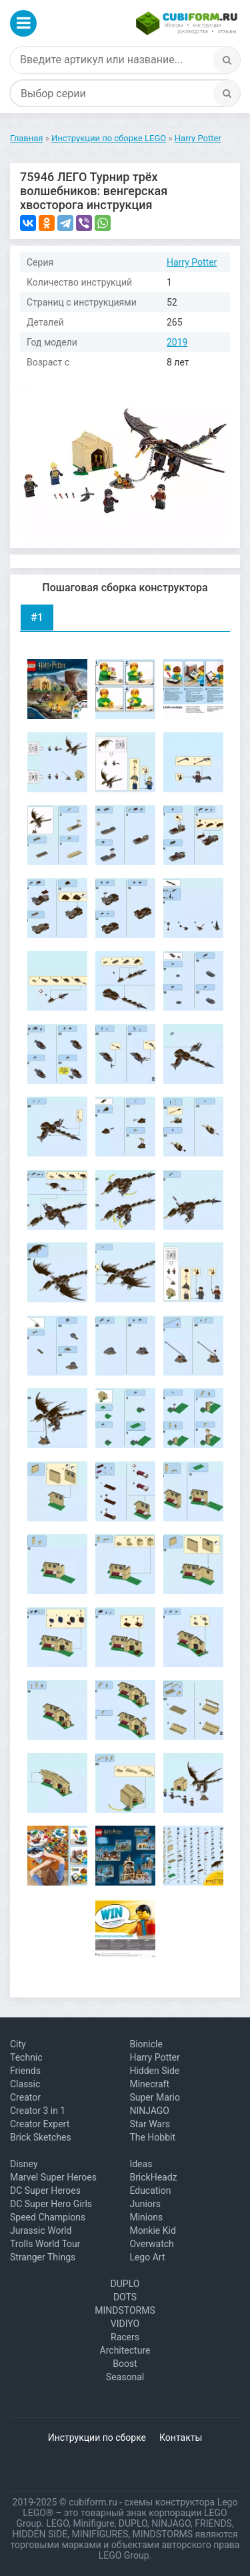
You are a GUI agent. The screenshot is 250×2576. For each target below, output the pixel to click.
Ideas (140, 2164)
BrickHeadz (153, 2177)
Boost (125, 2363)
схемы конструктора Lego (180, 2502)
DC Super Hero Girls (51, 2203)
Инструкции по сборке (97, 2437)
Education (150, 2190)
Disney (24, 2164)
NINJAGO (149, 2110)
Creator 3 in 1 (37, 2110)
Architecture (125, 2350)
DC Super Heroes (45, 2190)
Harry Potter (192, 262)
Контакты (180, 2437)
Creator (25, 2097)
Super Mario (154, 2097)
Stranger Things (42, 2257)
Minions (146, 2217)
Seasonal (125, 2377)
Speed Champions (47, 2217)
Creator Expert (39, 2124)
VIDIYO (125, 2323)
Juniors (145, 2203)
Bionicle (145, 2044)
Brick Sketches (40, 2137)
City (18, 2044)
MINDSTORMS (125, 2310)
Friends (25, 2070)
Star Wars (149, 2124)
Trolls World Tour (45, 2243)
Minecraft (149, 2084)
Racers (125, 2337)
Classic (25, 2084)
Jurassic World (40, 2230)
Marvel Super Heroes (53, 2177)
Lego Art (147, 2257)
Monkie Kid (152, 2230)
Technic (26, 2057)
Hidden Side (154, 2070)
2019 (177, 342)
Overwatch (151, 2243)
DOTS (125, 2297)
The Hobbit (152, 2137)
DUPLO (125, 2283)
